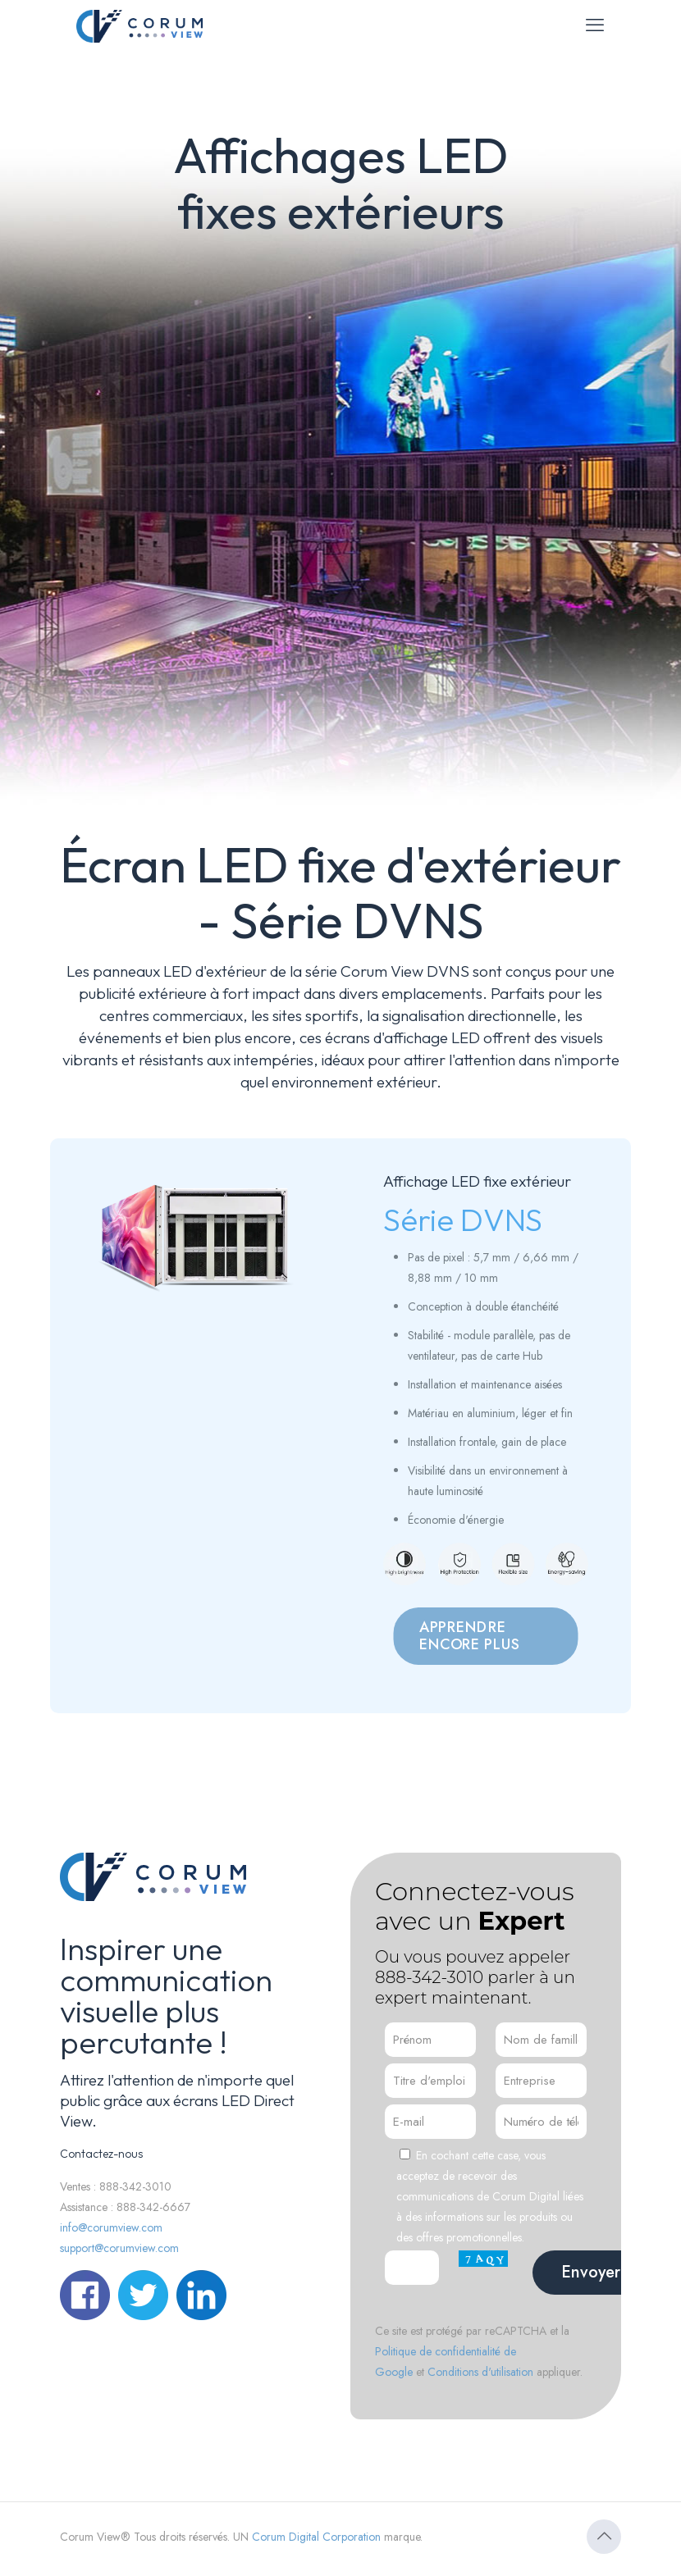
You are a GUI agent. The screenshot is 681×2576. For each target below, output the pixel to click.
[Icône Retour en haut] (604, 2536)
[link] (195, 1241)
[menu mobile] (595, 25)
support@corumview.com (119, 2248)
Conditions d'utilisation (480, 2372)
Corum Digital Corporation (316, 2536)
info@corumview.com (111, 2227)
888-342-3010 (429, 1977)
